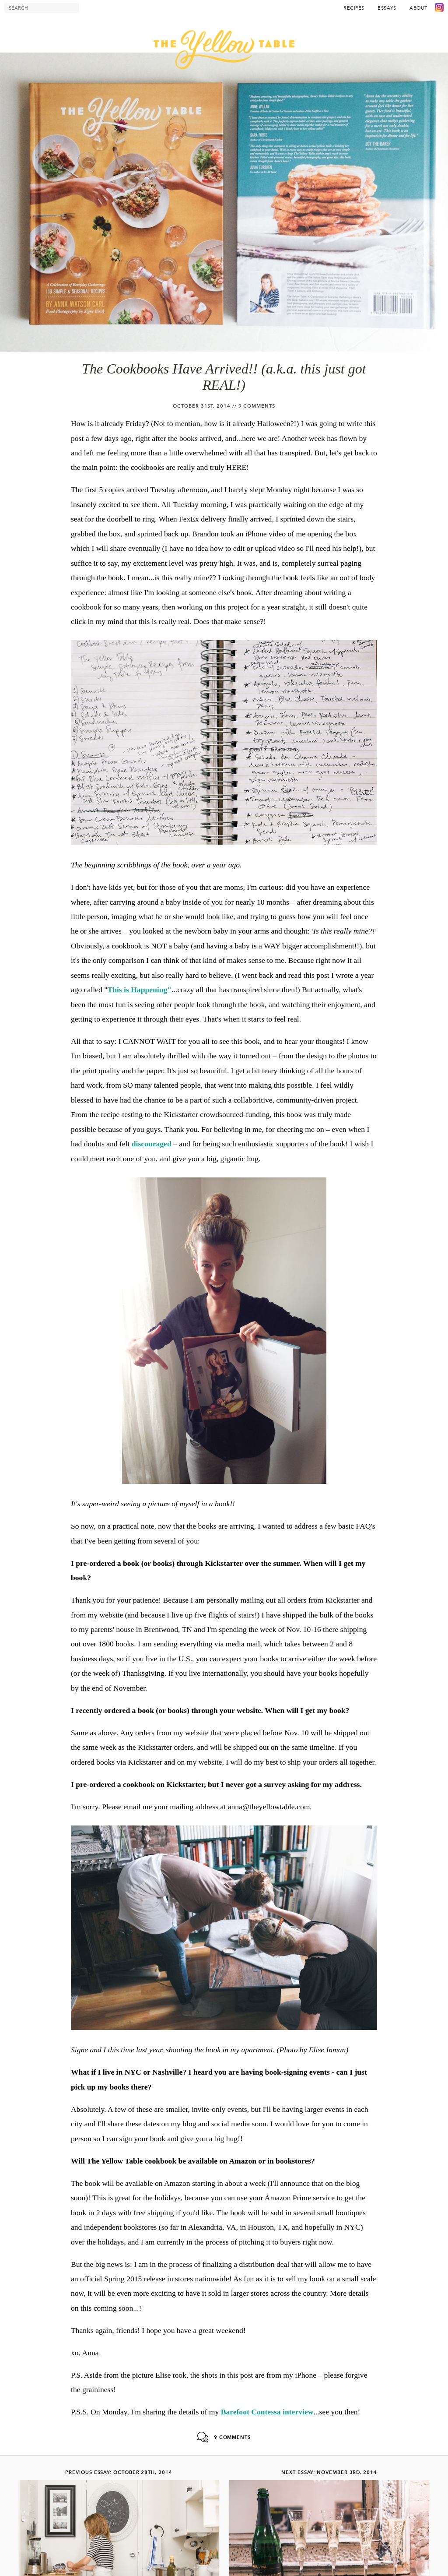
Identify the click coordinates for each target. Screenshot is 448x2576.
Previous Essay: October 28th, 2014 (118, 2472)
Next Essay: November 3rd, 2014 (329, 2472)
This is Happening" (139, 989)
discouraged (152, 1143)
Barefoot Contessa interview (267, 2411)
